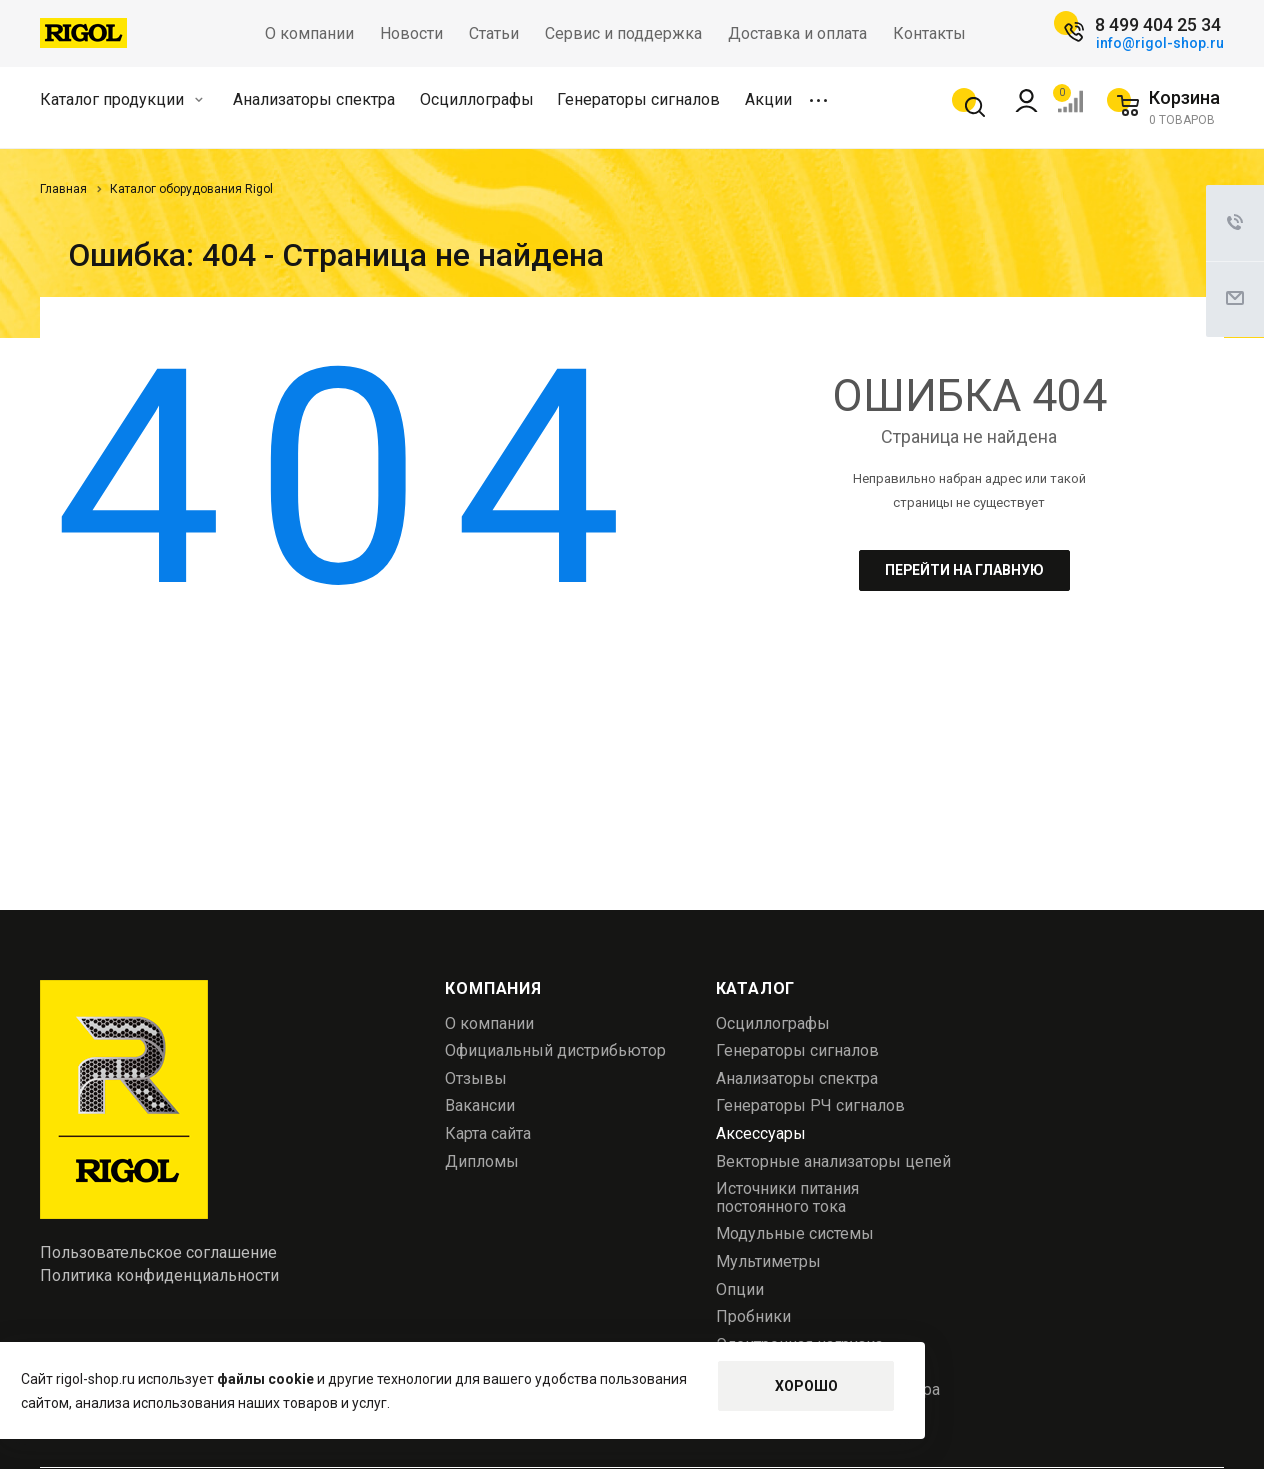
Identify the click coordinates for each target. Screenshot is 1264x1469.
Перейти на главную (964, 570)
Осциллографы (477, 99)
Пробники (753, 1316)
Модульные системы (795, 1233)
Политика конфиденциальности (159, 1276)
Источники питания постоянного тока (787, 1197)
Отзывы (476, 1078)
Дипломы (482, 1161)
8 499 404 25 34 (1158, 24)
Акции (768, 99)
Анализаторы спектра (314, 99)
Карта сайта (488, 1133)
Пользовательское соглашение (158, 1253)
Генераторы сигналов (638, 99)
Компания (493, 988)
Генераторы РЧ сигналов (810, 1105)
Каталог (756, 988)
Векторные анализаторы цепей (833, 1161)
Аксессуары (761, 1133)
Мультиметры (768, 1261)
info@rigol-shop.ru (1160, 43)
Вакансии (480, 1105)
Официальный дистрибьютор (555, 1050)
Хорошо (806, 1386)
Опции (740, 1289)
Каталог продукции (121, 99)
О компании (489, 1023)
